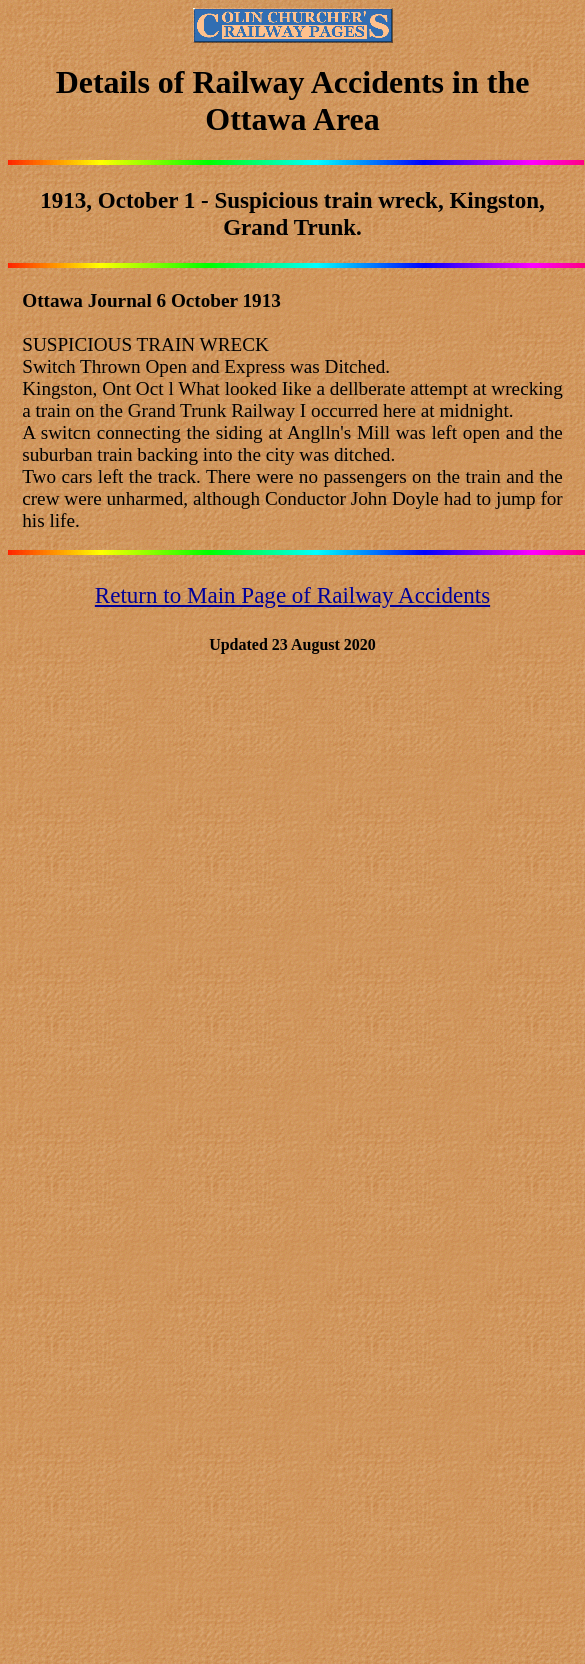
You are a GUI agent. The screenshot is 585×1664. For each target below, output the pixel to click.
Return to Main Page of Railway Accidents (292, 595)
